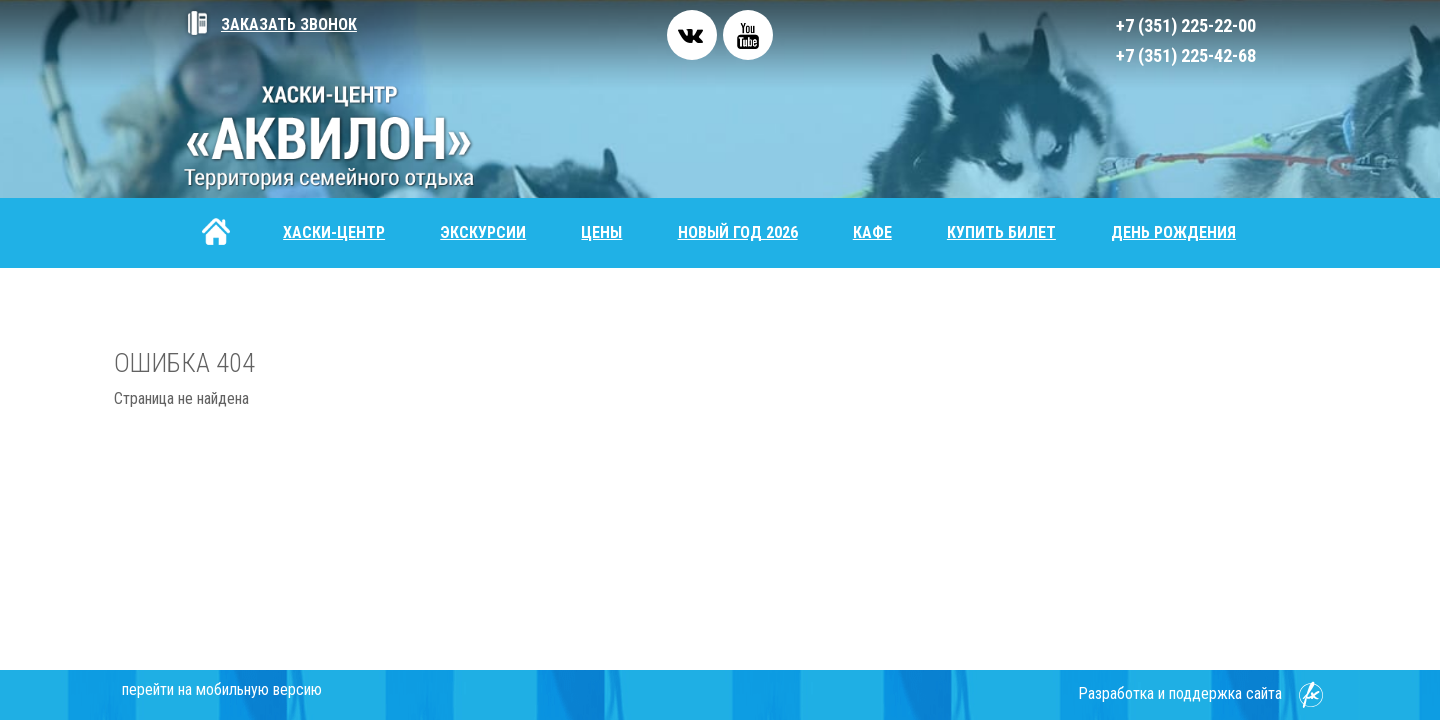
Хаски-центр (334, 232)
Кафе (872, 232)
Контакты (243, 302)
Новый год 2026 (738, 232)
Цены (601, 232)
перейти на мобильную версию (222, 689)
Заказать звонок (270, 24)
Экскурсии (483, 232)
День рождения (1173, 232)
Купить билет (1001, 232)
